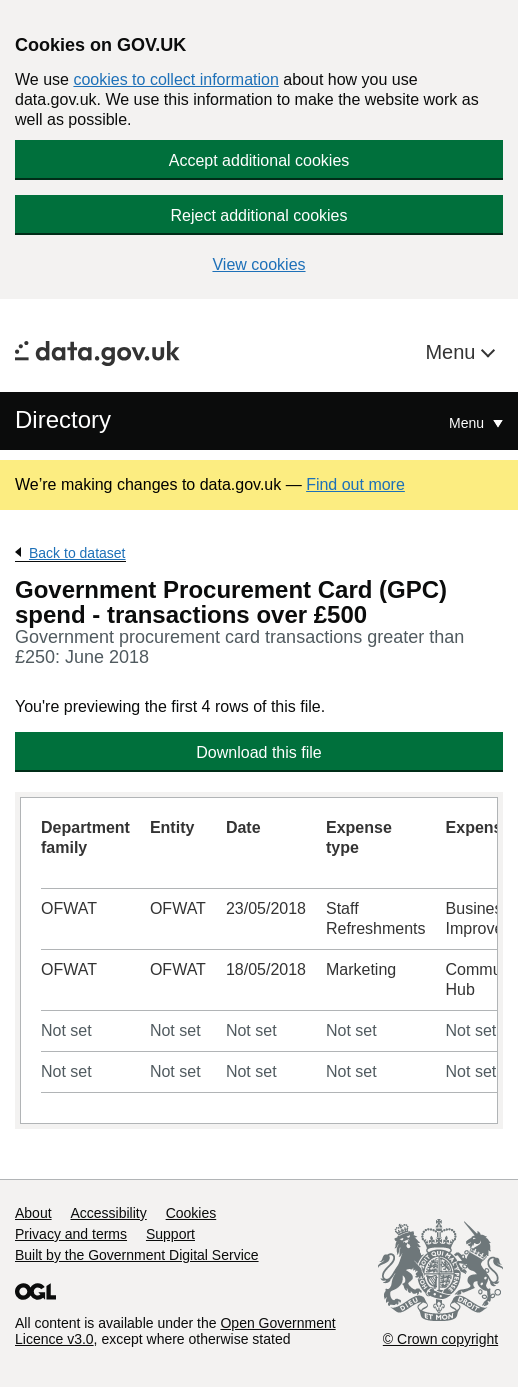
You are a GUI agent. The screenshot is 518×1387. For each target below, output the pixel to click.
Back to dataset (77, 553)
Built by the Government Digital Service (137, 1255)
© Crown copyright (440, 1339)
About (33, 1213)
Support (170, 1234)
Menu (453, 352)
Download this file (258, 752)
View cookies (258, 264)
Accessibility (108, 1213)
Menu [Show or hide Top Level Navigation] (468, 423)
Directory (63, 419)
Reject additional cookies (259, 215)
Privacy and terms (71, 1234)
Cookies (191, 1213)
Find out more (355, 484)
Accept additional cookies (259, 160)
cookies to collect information (175, 79)
